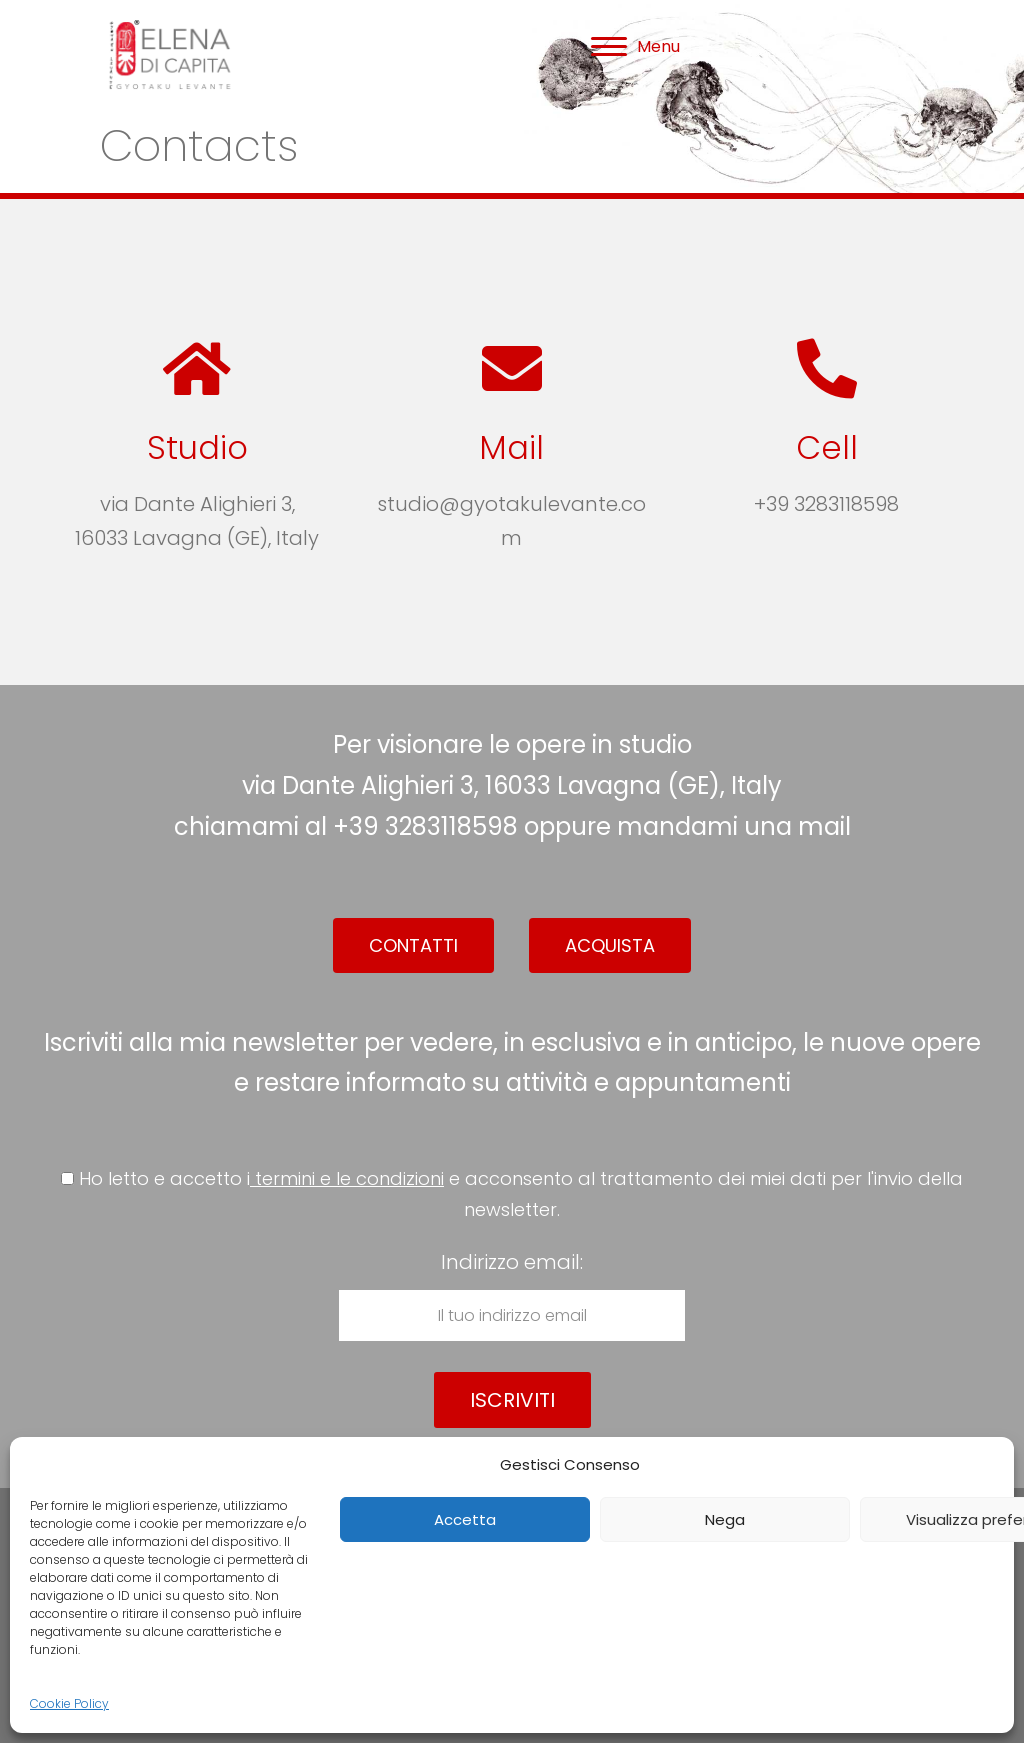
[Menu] (635, 47)
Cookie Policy (69, 1703)
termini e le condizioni (347, 1178)
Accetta (465, 1519)
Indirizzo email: (512, 1295)
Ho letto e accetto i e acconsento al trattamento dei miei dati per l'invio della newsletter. (512, 1194)
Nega (725, 1519)
